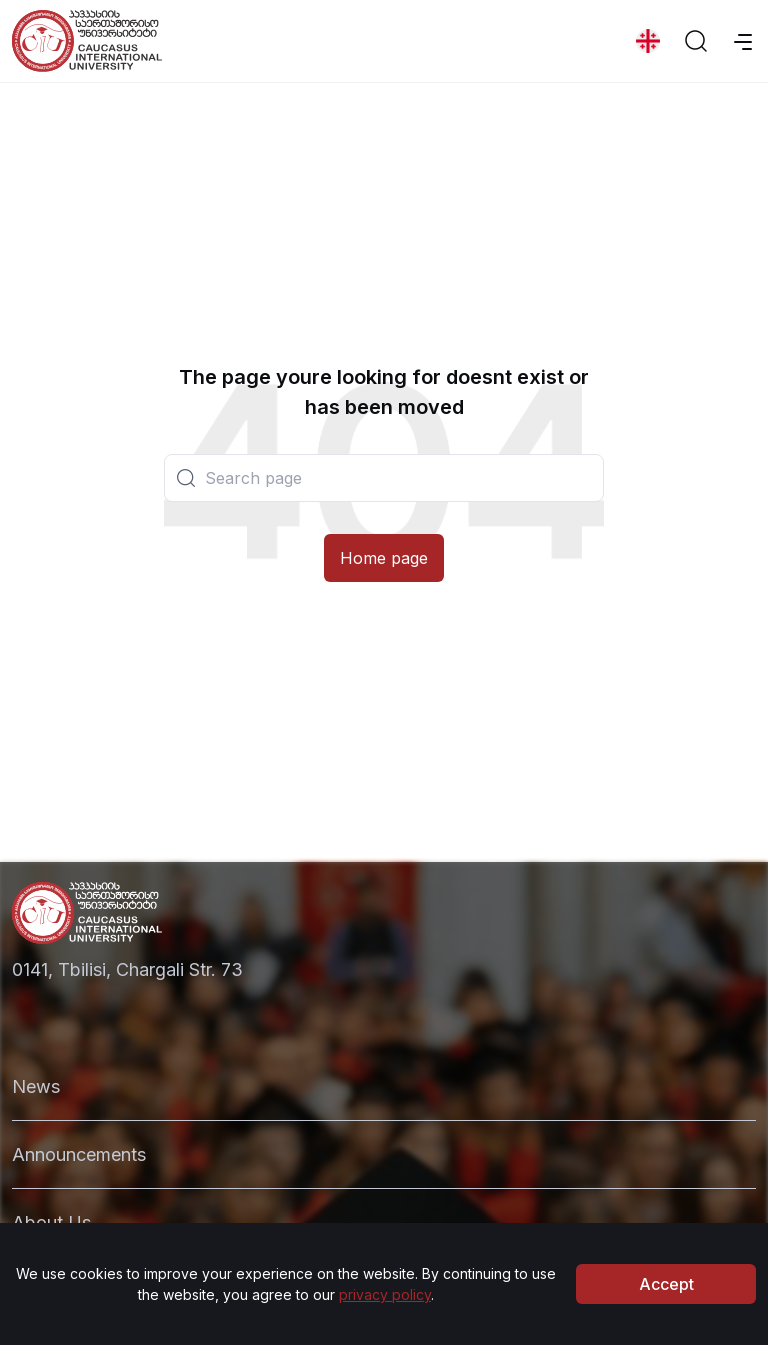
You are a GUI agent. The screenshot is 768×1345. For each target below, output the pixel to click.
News (36, 1086)
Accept (666, 1290)
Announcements (79, 1154)
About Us (51, 1222)
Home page (384, 558)
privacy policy (385, 1300)
